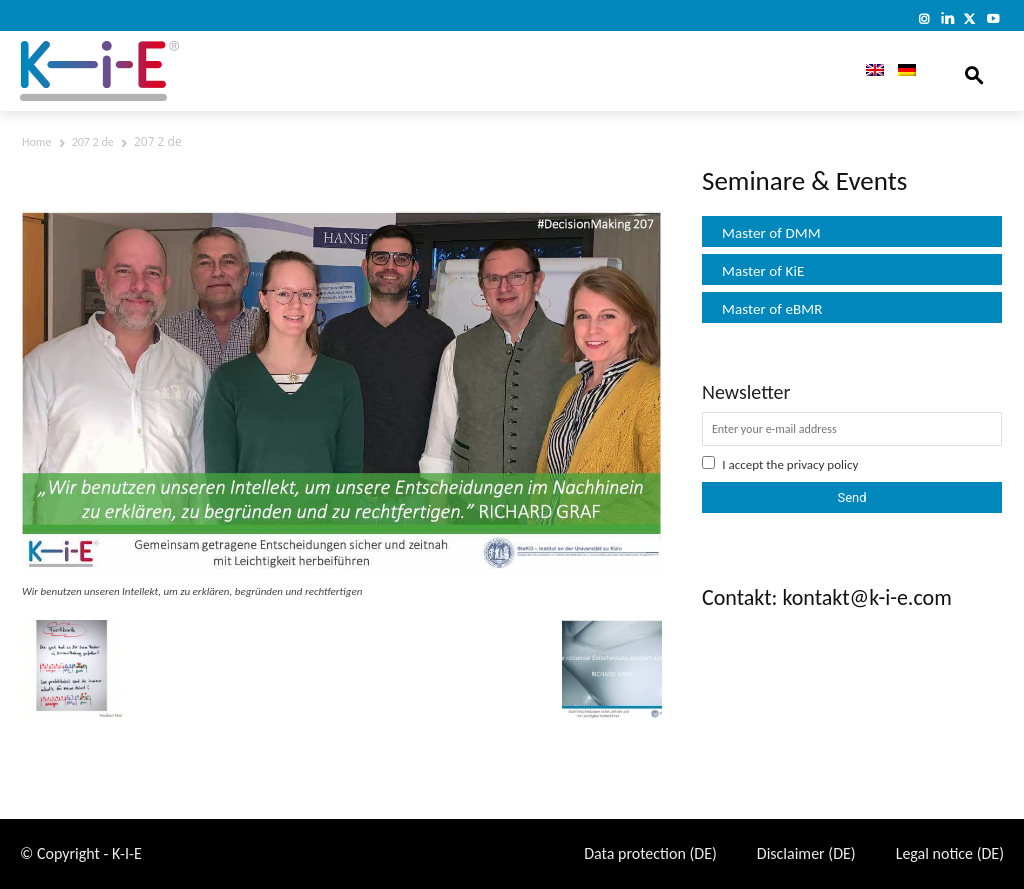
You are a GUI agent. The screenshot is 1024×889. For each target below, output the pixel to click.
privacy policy (823, 464)
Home (36, 142)
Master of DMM (771, 233)
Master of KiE (763, 271)
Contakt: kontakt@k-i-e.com (827, 597)
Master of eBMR (772, 309)
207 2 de (93, 142)
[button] (974, 71)
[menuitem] (868, 71)
